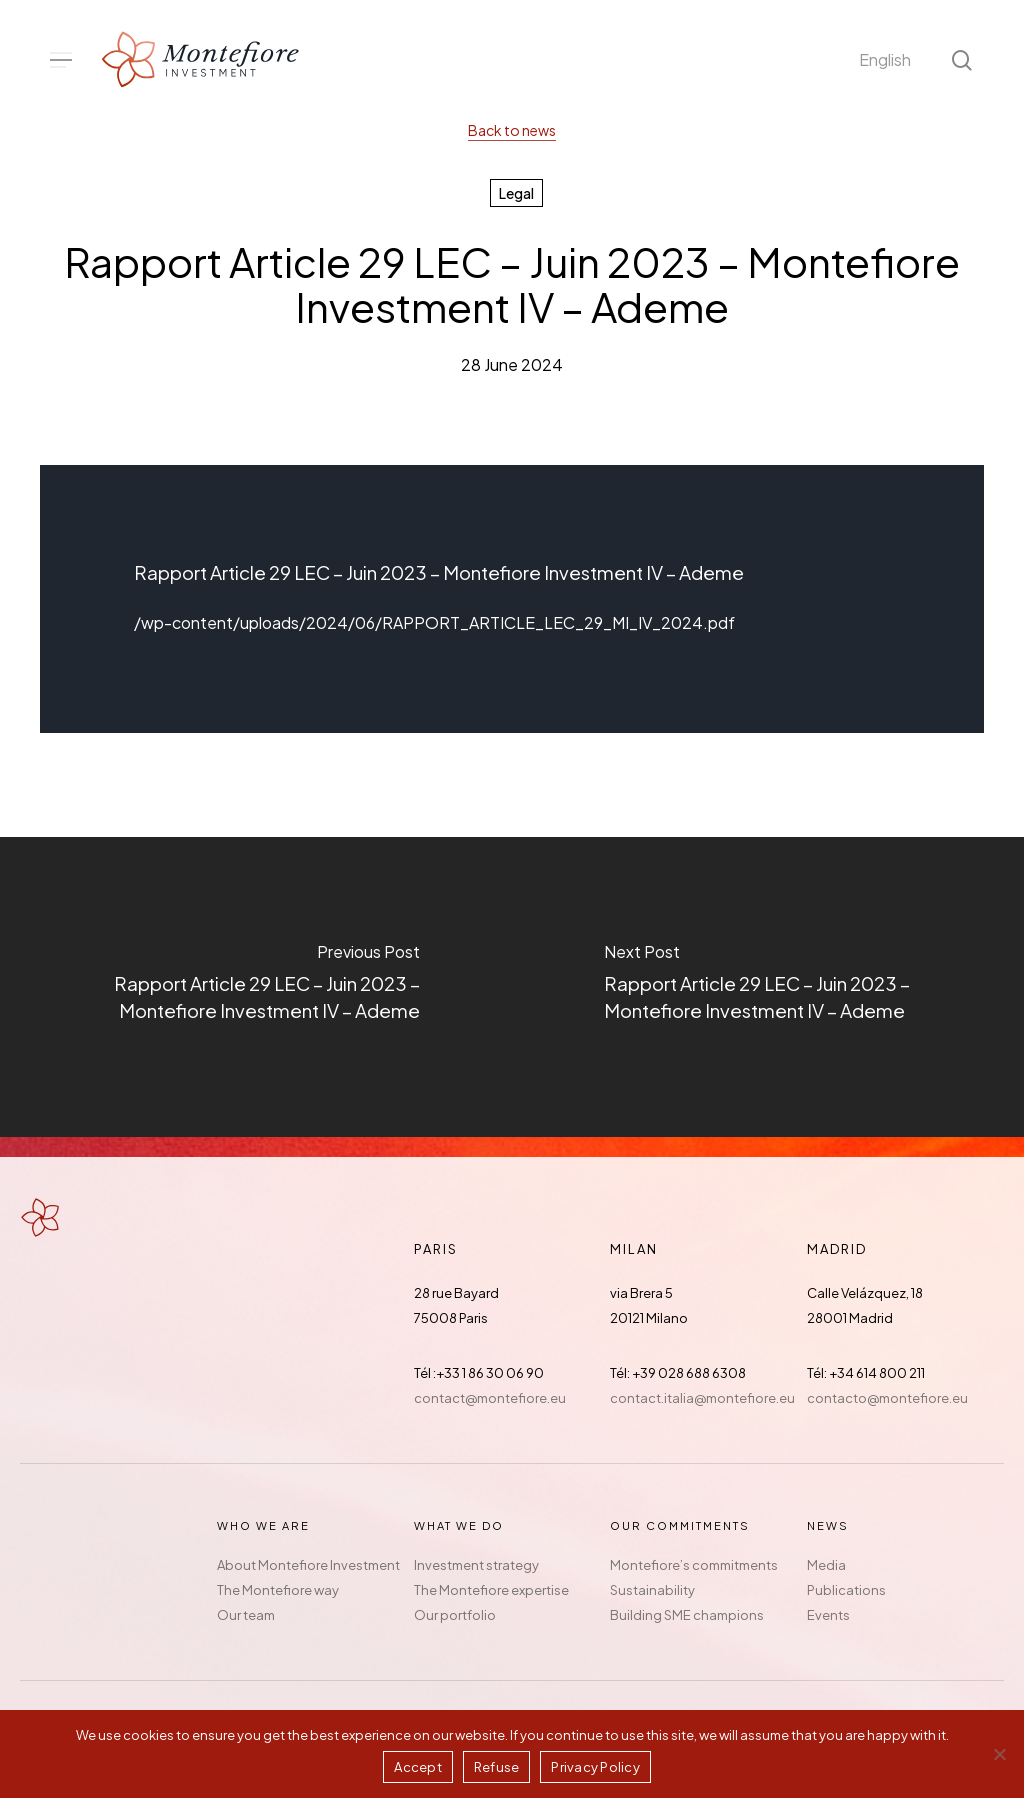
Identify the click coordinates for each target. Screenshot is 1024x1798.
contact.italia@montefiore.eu (702, 1398)
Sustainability (652, 1590)
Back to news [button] (512, 130)
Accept (418, 1767)
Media (826, 1565)
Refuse (497, 1767)
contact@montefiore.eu (490, 1398)
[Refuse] (999, 1754)
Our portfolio (455, 1615)
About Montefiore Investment (308, 1565)
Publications (846, 1590)
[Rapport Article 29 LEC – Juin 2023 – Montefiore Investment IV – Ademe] (256, 987)
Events (828, 1615)
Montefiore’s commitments (694, 1565)
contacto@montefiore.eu (887, 1398)
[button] (61, 60)
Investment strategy (476, 1565)
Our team (246, 1615)
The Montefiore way (278, 1590)
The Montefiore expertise (491, 1590)
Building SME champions (687, 1615)
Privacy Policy (595, 1767)
